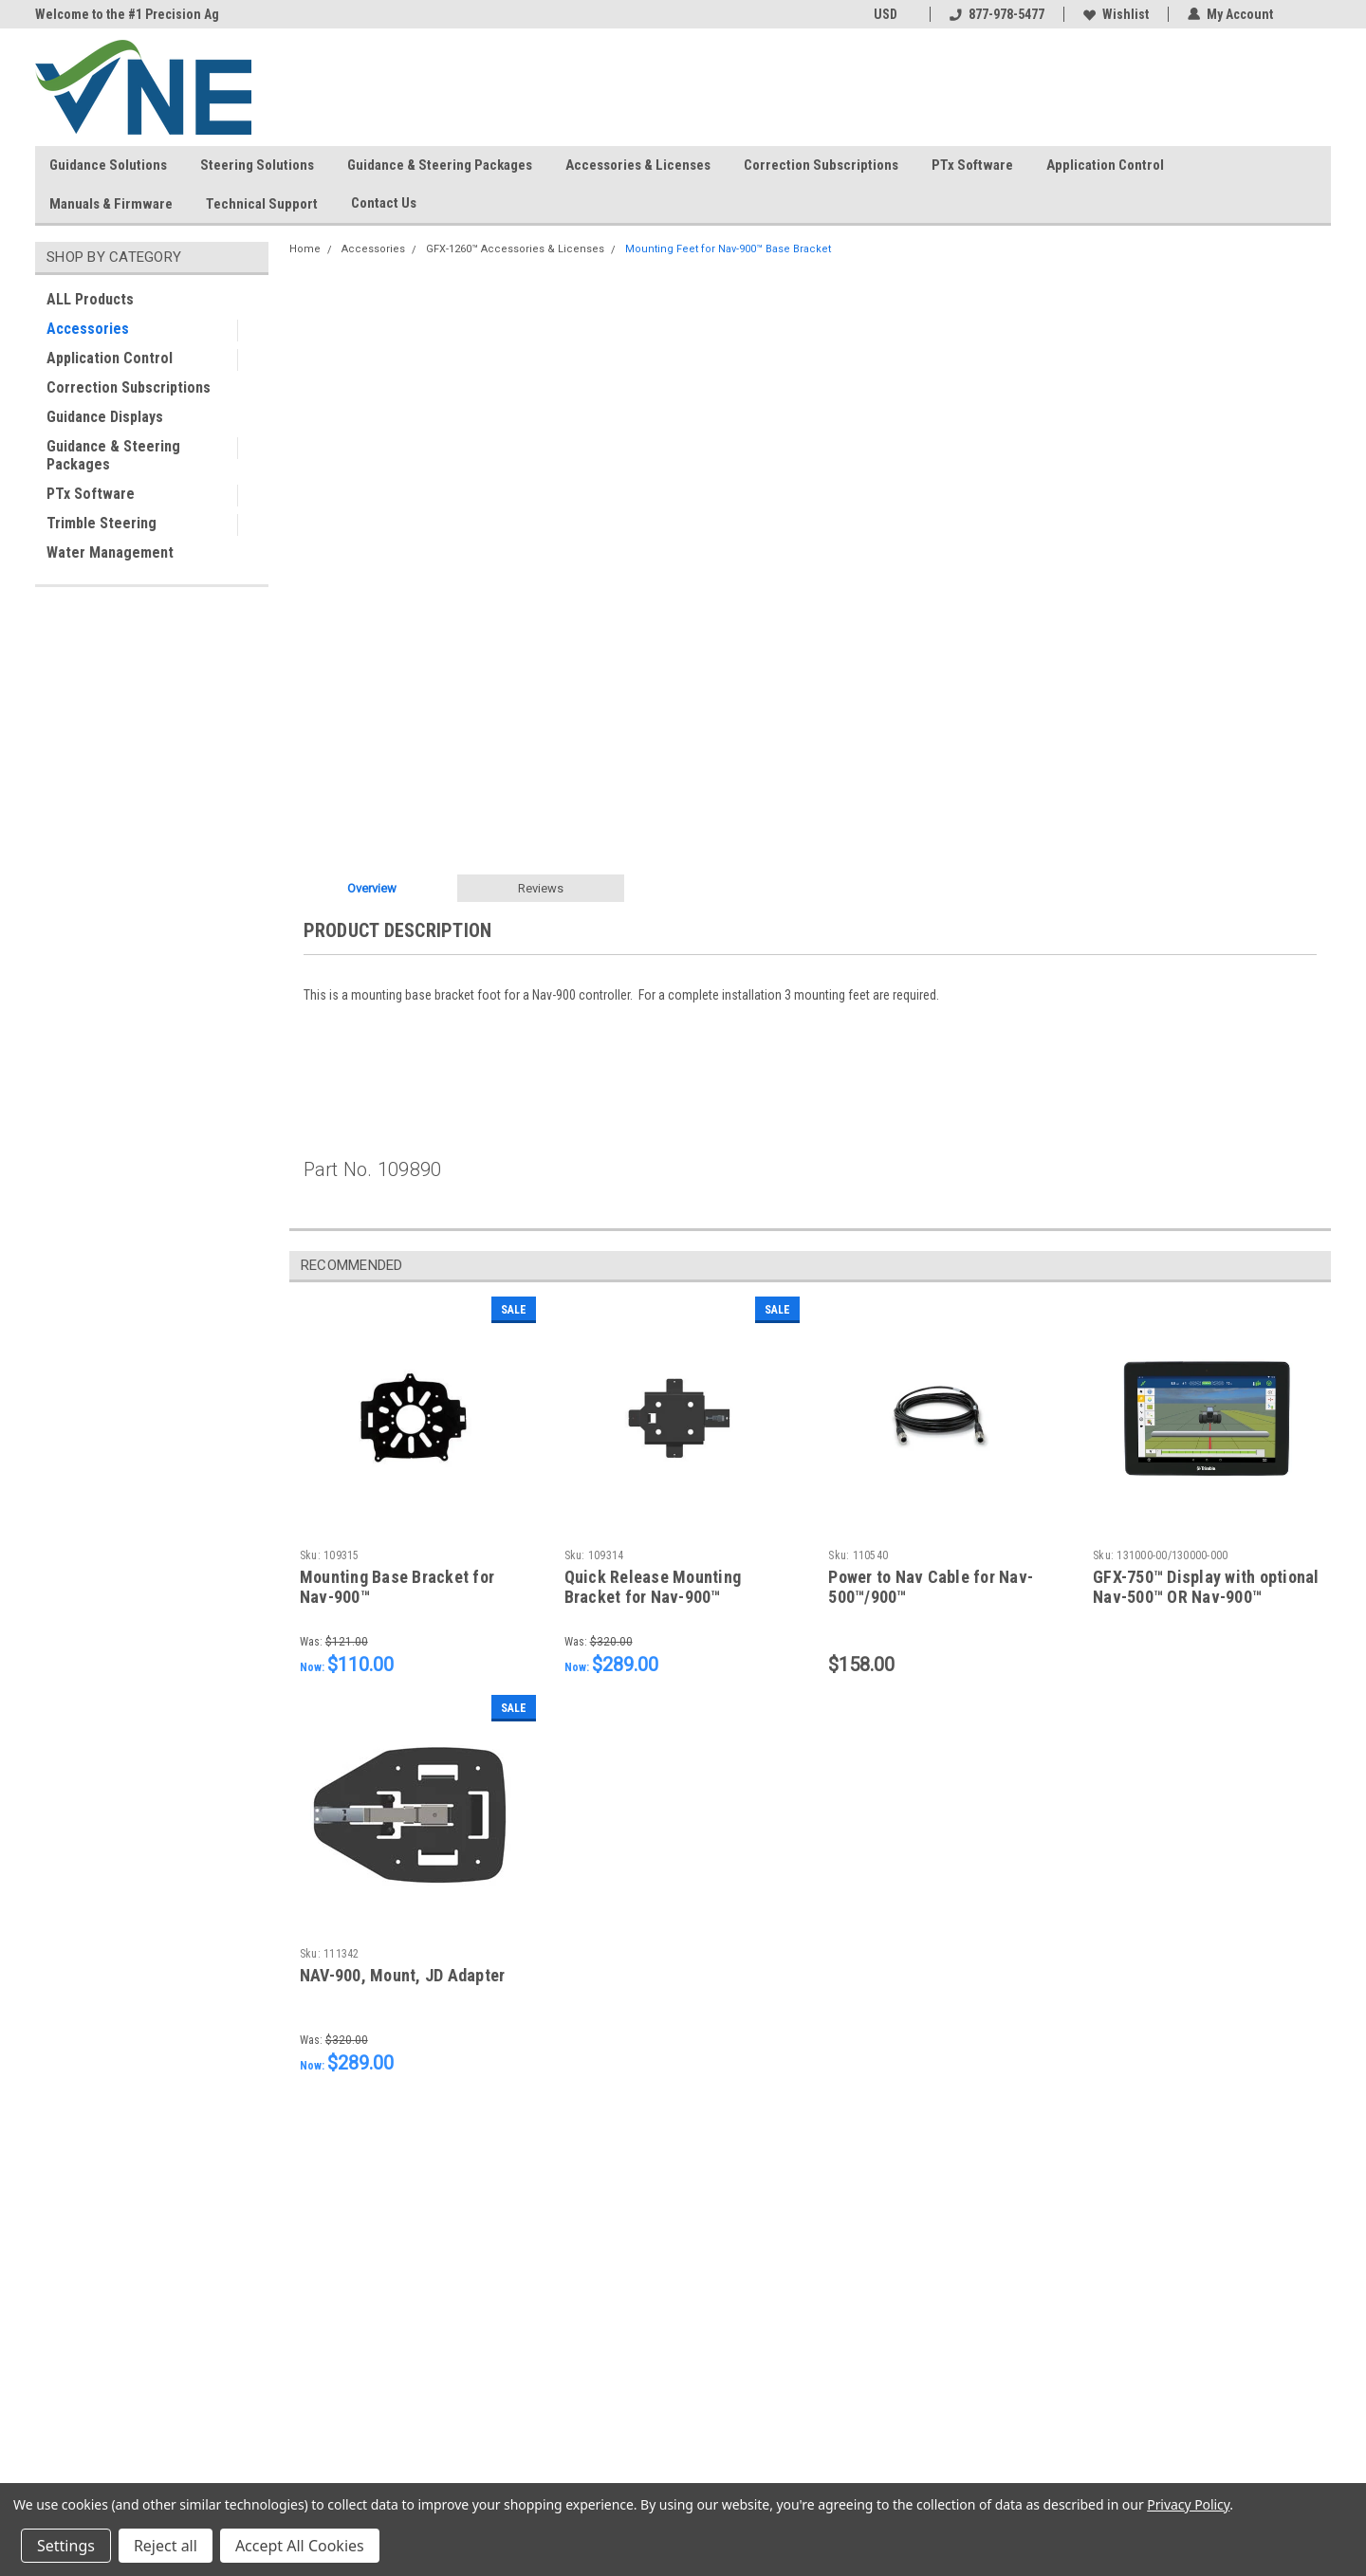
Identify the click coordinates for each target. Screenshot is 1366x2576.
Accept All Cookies (299, 2545)
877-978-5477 (997, 14)
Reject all (165, 2545)
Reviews (540, 888)
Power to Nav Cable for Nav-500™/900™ (930, 1587)
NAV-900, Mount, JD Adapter (403, 1975)
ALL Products (90, 299)
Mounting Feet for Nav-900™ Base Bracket (728, 249)
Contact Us (391, 203)
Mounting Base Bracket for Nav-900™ (397, 1587)
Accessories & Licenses (638, 165)
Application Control (1105, 165)
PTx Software (972, 165)
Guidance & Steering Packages (439, 165)
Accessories (87, 329)
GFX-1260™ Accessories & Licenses (515, 249)
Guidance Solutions (108, 165)
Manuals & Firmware (111, 203)
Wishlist (1116, 14)
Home (305, 249)
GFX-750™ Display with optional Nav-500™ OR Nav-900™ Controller (1206, 1597)
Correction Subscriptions (821, 165)
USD (892, 14)
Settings (66, 2545)
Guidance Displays (104, 417)
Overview (372, 888)
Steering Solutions (257, 165)
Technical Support (262, 203)
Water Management (110, 552)
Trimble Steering (101, 523)
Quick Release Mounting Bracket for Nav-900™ (653, 1587)
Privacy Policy (1188, 2504)
